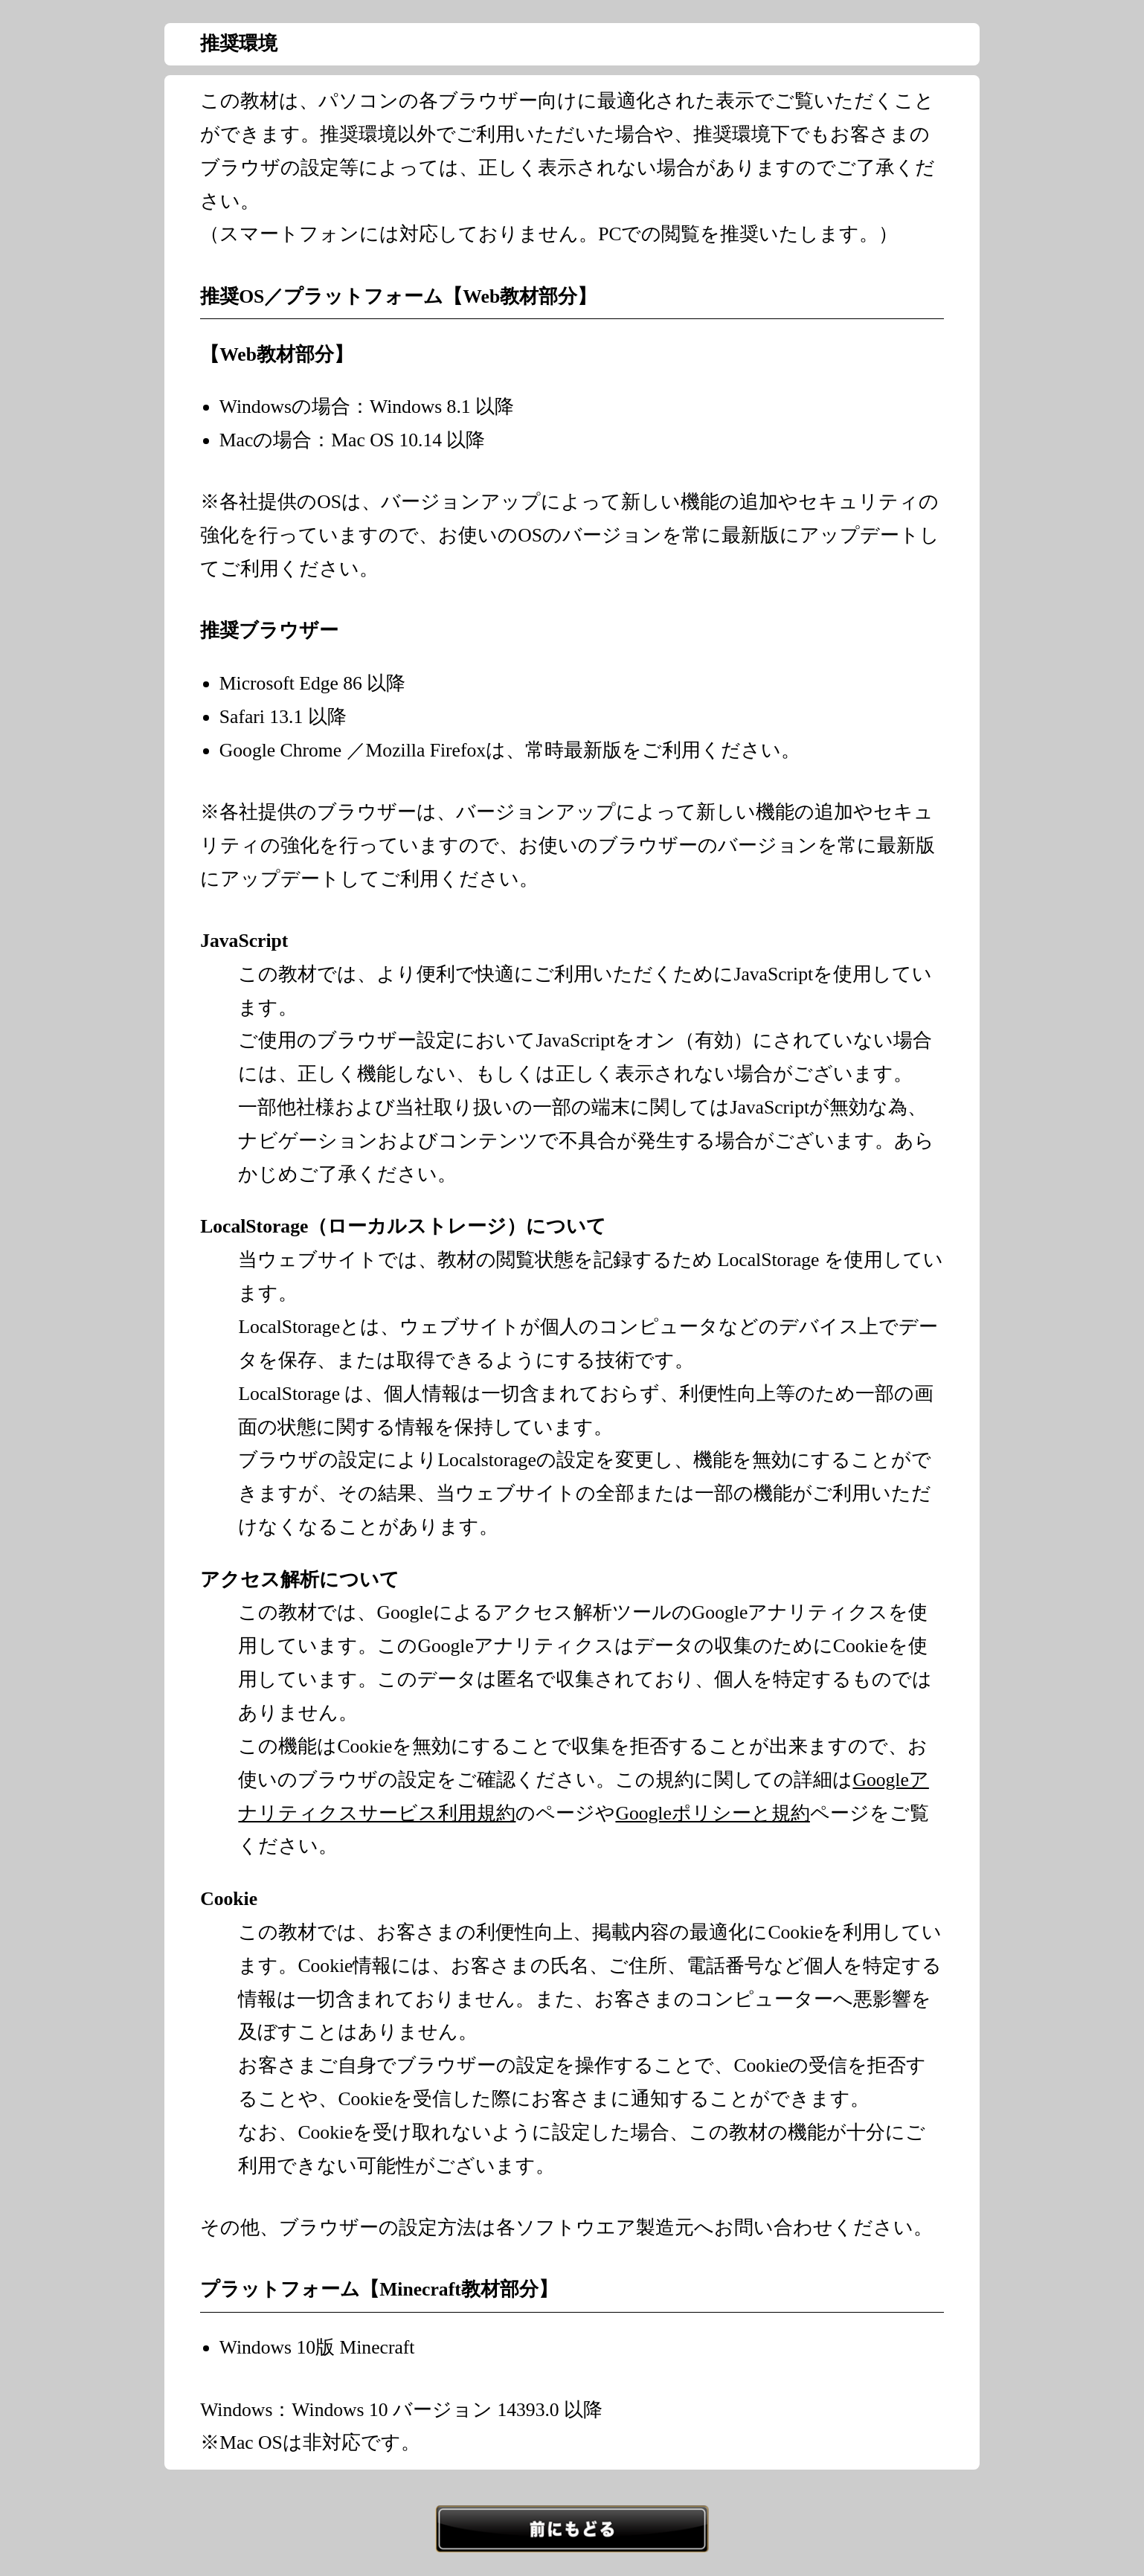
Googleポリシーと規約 (712, 1813)
